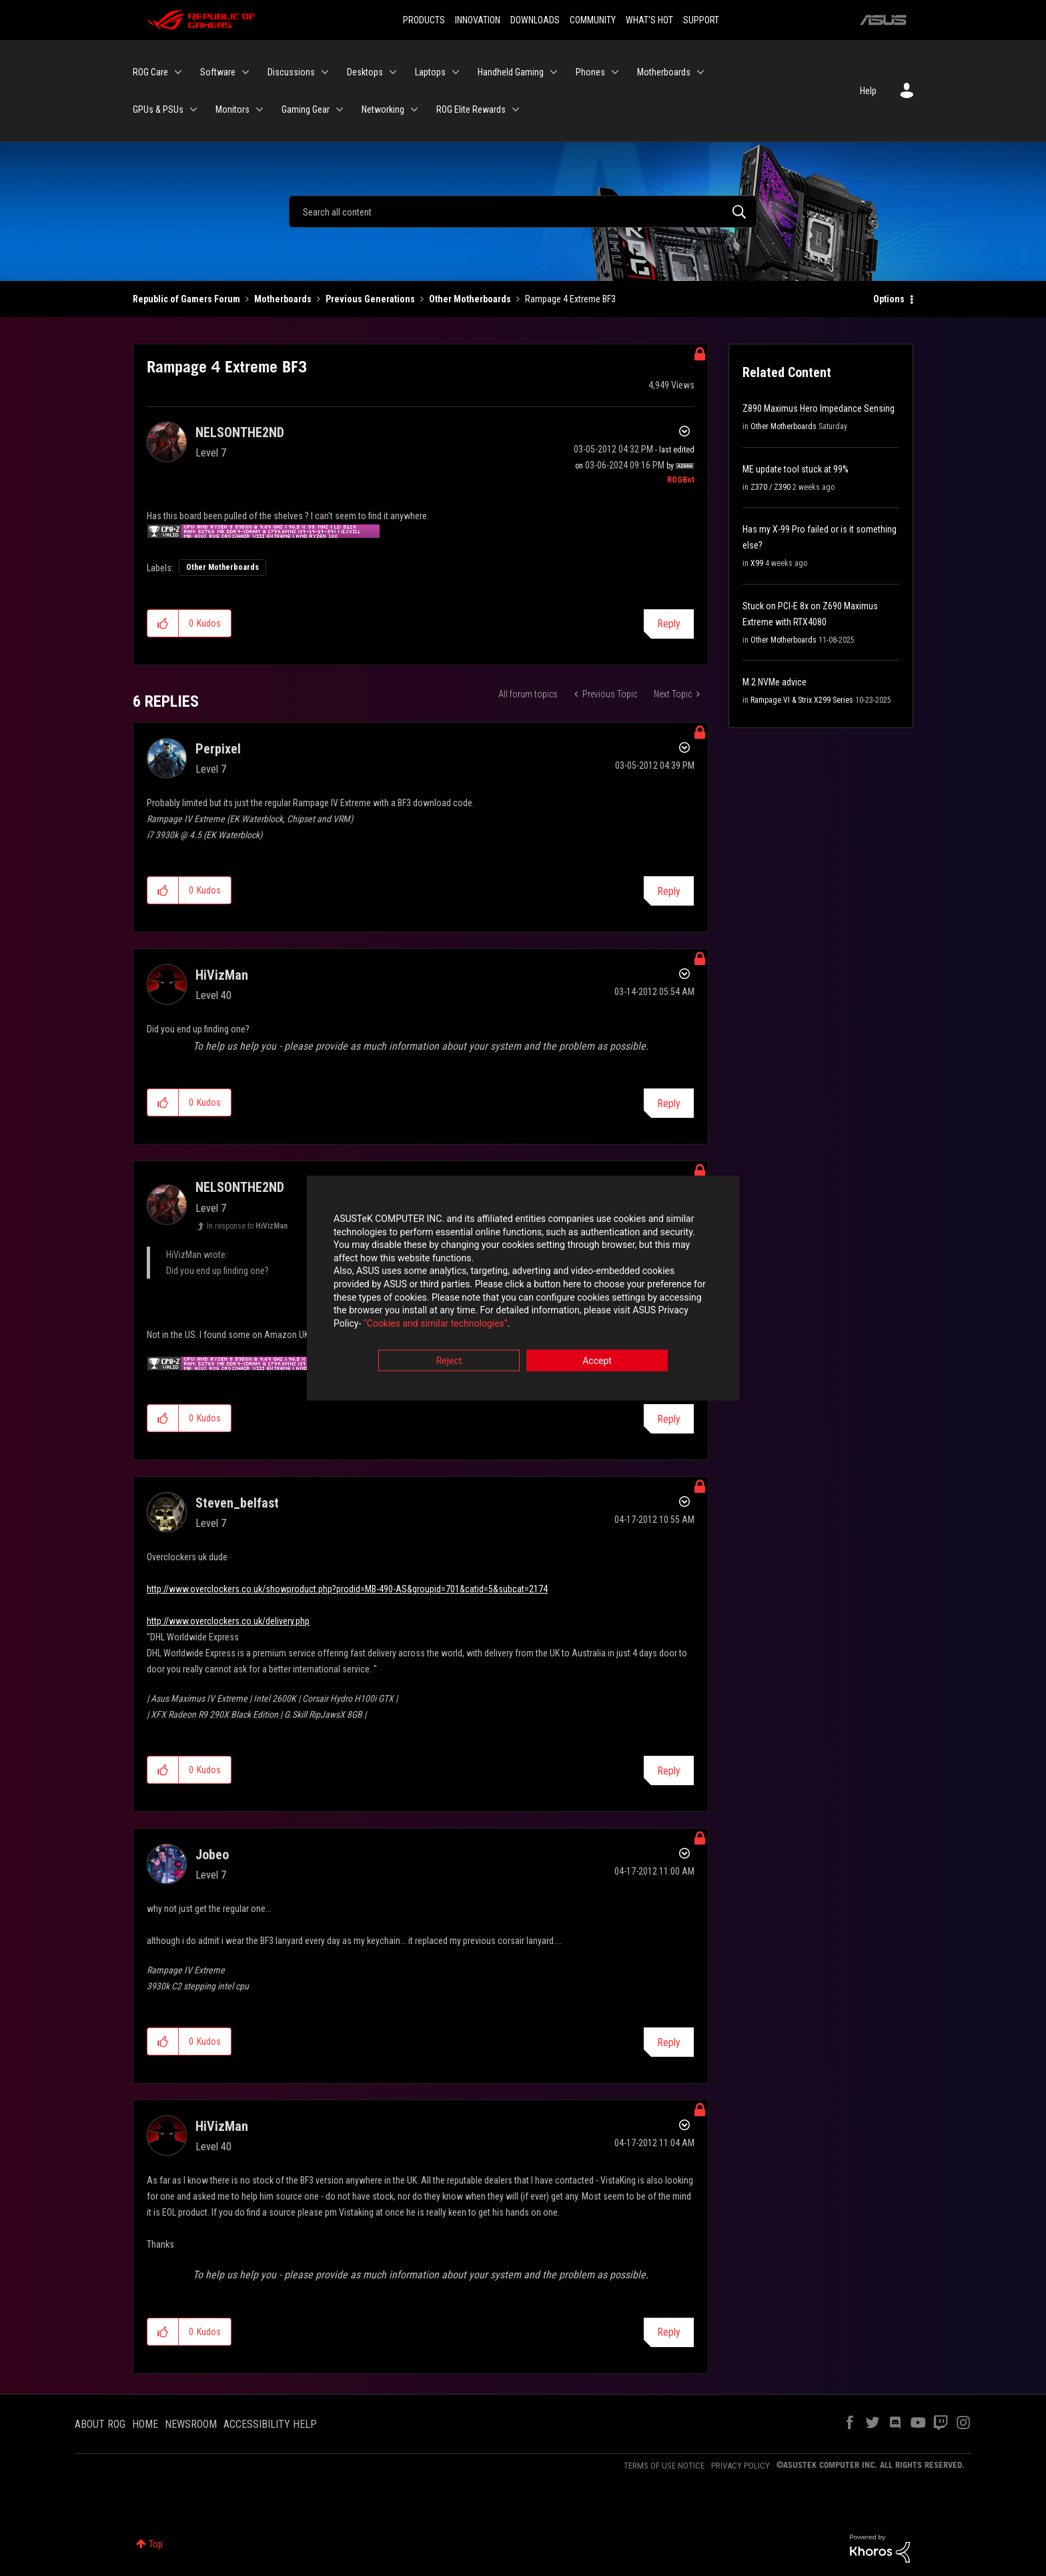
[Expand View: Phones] (615, 72)
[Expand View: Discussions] (325, 72)
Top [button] (156, 2544)
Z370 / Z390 (770, 487)
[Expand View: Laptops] (455, 72)
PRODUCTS (424, 20)
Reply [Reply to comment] (668, 891)
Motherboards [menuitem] (663, 72)
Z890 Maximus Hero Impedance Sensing (818, 408)
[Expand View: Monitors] (259, 109)
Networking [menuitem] (383, 109)
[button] (163, 623)
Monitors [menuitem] (232, 109)
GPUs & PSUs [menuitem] (158, 109)
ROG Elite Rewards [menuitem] (471, 109)
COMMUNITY (593, 20)
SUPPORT (701, 20)
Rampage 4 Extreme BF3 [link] (570, 299)
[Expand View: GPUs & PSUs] (193, 109)
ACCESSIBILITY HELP (270, 2424)
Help (868, 90)
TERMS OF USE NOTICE (664, 2466)
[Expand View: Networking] (414, 109)
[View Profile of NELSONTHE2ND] (239, 432)
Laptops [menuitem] (430, 72)
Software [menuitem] (217, 72)
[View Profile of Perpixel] (218, 749)
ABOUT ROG (100, 2424)
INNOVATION (477, 20)
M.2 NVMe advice (774, 682)
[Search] (523, 212)
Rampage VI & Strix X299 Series (801, 700)
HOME (145, 2424)
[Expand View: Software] (245, 72)
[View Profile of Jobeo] (212, 1855)
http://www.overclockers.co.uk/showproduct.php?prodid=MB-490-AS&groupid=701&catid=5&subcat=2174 (347, 1589)
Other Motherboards (470, 299)
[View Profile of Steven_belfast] (237, 1503)
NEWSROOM (191, 2424)
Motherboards (283, 299)
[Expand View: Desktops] (393, 72)
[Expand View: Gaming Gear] (339, 109)
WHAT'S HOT (649, 20)
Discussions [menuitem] (291, 72)
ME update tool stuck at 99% (795, 469)
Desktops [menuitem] (365, 72)
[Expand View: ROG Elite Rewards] (515, 109)
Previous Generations (370, 299)
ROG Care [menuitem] (150, 72)
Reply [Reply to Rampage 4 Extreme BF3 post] (668, 623)
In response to (247, 1226)
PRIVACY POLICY (740, 2466)
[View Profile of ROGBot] (680, 480)
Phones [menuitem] (590, 72)
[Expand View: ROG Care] (178, 72)
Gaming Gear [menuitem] (306, 109)
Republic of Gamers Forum (186, 299)
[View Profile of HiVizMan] (221, 975)
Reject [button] (449, 1362)
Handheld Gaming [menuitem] (511, 72)
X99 (756, 563)
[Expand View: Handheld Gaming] (553, 72)
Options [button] (889, 299)
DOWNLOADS (535, 20)
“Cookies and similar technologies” (436, 1324)
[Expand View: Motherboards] (700, 72)
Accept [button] (597, 1362)
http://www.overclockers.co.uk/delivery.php (228, 1621)
